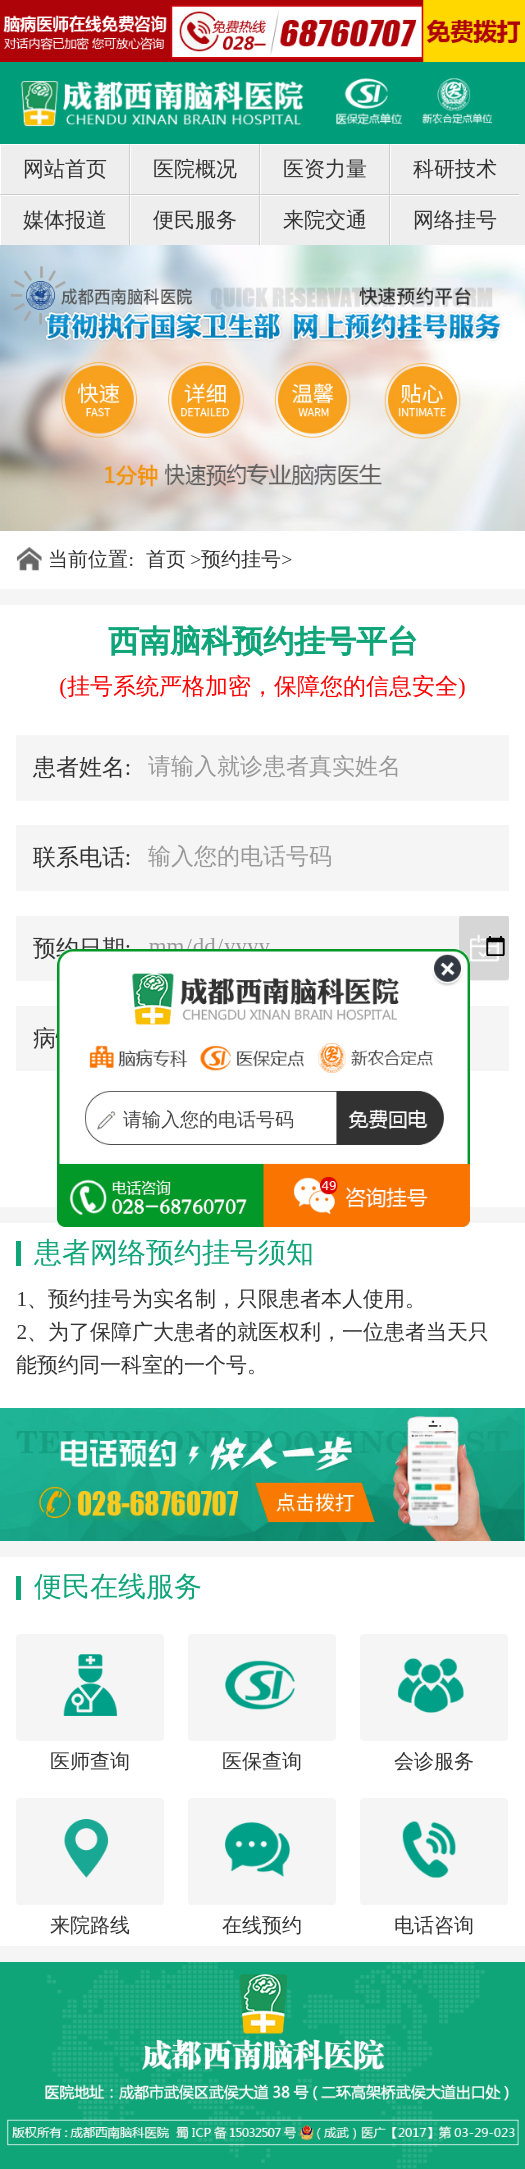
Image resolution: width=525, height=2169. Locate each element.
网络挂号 (455, 220)
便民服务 (195, 220)
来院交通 (325, 220)
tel (367, 1200)
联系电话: (82, 857)
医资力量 (325, 169)
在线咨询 (160, 1200)
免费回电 (407, 1123)
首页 (166, 559)
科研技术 (455, 169)
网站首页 (65, 169)
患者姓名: (82, 767)
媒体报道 (65, 220)
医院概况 (195, 169)
